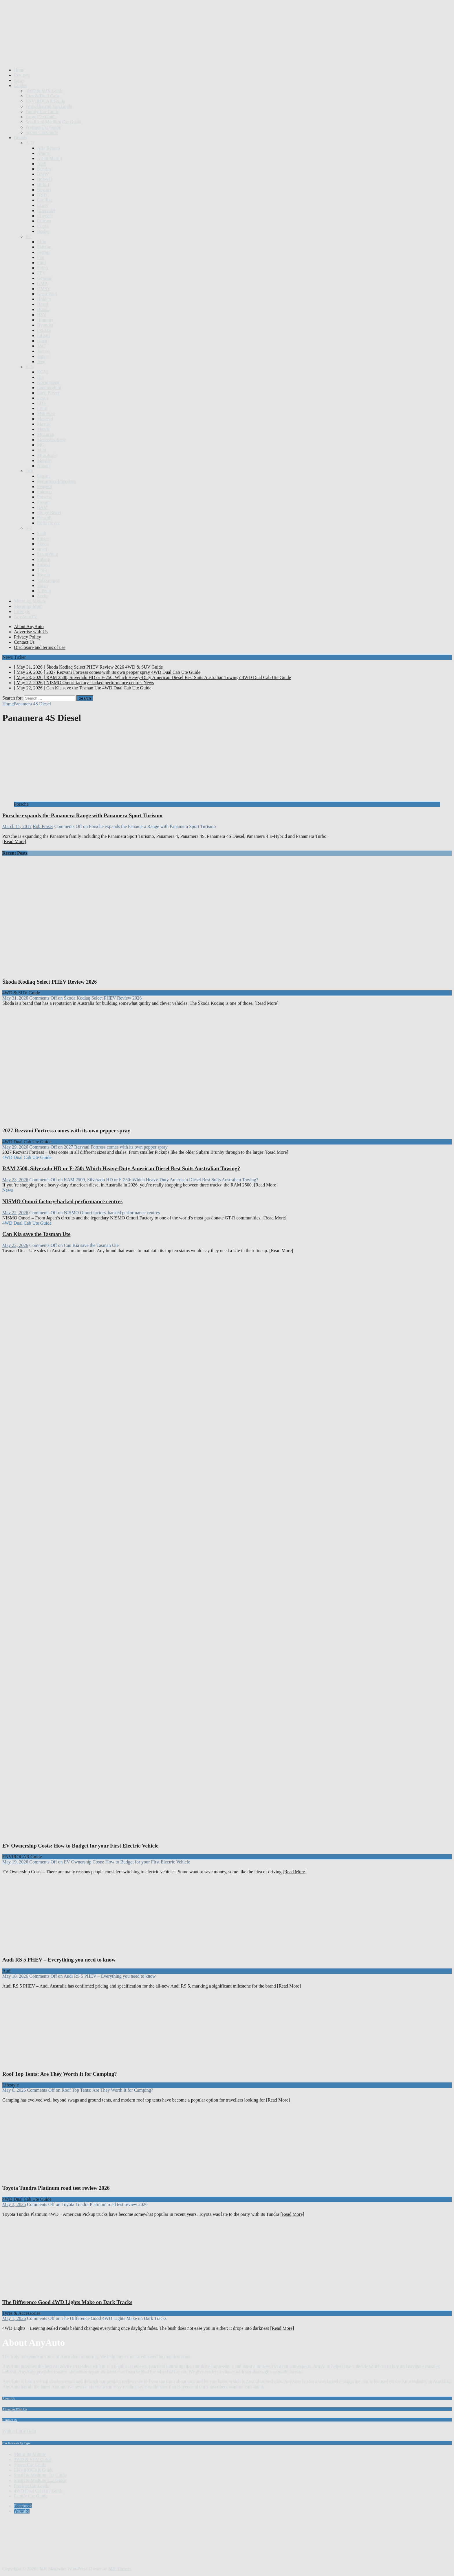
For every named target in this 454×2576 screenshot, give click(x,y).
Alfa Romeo (48, 148)
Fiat (40, 257)
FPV (41, 273)
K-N (29, 366)
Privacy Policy (27, 636)
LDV (42, 403)
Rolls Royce (48, 522)
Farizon (44, 246)
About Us (8, 2398)
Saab (41, 533)
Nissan (43, 465)
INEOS (44, 330)
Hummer (45, 319)
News (19, 80)
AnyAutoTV (25, 616)
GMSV (43, 288)
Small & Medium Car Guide (40, 2475)
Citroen (44, 220)
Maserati (45, 418)
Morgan (44, 460)
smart (42, 549)
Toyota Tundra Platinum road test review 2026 (56, 2188)
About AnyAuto (29, 626)
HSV (41, 314)
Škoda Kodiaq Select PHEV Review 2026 (49, 982)
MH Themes (119, 2568)
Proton (43, 502)
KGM (42, 371)
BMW (43, 174)
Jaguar (43, 356)
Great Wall (47, 293)
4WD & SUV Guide (44, 90)
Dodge (43, 231)
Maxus (43, 424)
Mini (41, 450)
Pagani (43, 476)
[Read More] (14, 841)
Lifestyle (22, 611)
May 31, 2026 (15, 998)
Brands (20, 137)
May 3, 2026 (14, 2204)
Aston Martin (49, 158)
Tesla (42, 569)
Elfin (41, 241)
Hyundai (45, 325)
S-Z (28, 528)
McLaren (45, 434)
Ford (41, 262)
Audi (41, 163)
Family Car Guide (42, 111)
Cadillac (44, 200)
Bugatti (44, 189)
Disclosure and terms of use (39, 647)
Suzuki (43, 564)
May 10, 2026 (15, 1976)
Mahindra (46, 413)
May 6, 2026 (14, 2090)
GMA (42, 283)
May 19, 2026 (15, 1861)
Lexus (42, 397)
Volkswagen (48, 580)
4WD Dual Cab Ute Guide (38, 2490)
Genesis (44, 278)
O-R (29, 470)
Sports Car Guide (41, 132)
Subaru (43, 559)
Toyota (43, 575)
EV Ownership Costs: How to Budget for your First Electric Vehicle (80, 1846)
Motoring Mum (28, 606)
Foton (42, 267)
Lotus (42, 408)
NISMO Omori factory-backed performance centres (62, 1201)
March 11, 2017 (17, 826)
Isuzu (42, 340)
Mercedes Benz (51, 439)
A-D (29, 142)
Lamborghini (49, 387)
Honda (43, 309)
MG (41, 444)
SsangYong (47, 554)
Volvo (42, 585)
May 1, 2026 (14, 2318)
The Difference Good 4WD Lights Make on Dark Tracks (67, 2302)
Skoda (43, 543)
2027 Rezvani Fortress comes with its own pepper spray (66, 1130)
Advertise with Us (30, 631)
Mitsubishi (47, 455)
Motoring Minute (30, 601)
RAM (42, 507)
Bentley (44, 168)
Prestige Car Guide (43, 127)
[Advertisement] (107, 49)
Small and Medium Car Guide (53, 121)
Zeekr (42, 595)
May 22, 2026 (15, 1212)
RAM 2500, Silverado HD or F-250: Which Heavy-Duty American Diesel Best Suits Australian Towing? (121, 1168)
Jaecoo (43, 351)
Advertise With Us (14, 2409)
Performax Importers (56, 481)
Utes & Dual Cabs (42, 95)
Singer (43, 538)
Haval (42, 304)
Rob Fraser (43, 826)
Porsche (44, 496)
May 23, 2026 (15, 1179)
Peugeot (44, 486)
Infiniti (43, 335)
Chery (42, 205)
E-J (28, 236)
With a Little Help (19, 2431)
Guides (20, 85)
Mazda (43, 429)
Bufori (43, 184)
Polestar (44, 491)
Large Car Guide (40, 116)
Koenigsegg (48, 382)
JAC (41, 345)
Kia (40, 377)
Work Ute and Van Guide (48, 106)
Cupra (42, 226)
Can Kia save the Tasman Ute (36, 1234)
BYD (42, 194)
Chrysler (45, 215)
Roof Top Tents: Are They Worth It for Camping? (59, 2074)
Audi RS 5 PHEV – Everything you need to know (59, 1960)
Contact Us (24, 642)
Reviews (22, 75)
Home (19, 69)
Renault (44, 517)
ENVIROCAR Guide (45, 101)
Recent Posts (15, 853)
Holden (44, 299)
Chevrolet (46, 210)
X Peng (44, 590)
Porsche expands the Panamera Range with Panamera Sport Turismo (82, 815)
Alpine (43, 153)
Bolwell (44, 179)
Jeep (41, 361)
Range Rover (49, 512)
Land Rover (48, 392)
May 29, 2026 (15, 1147)
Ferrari (43, 252)
